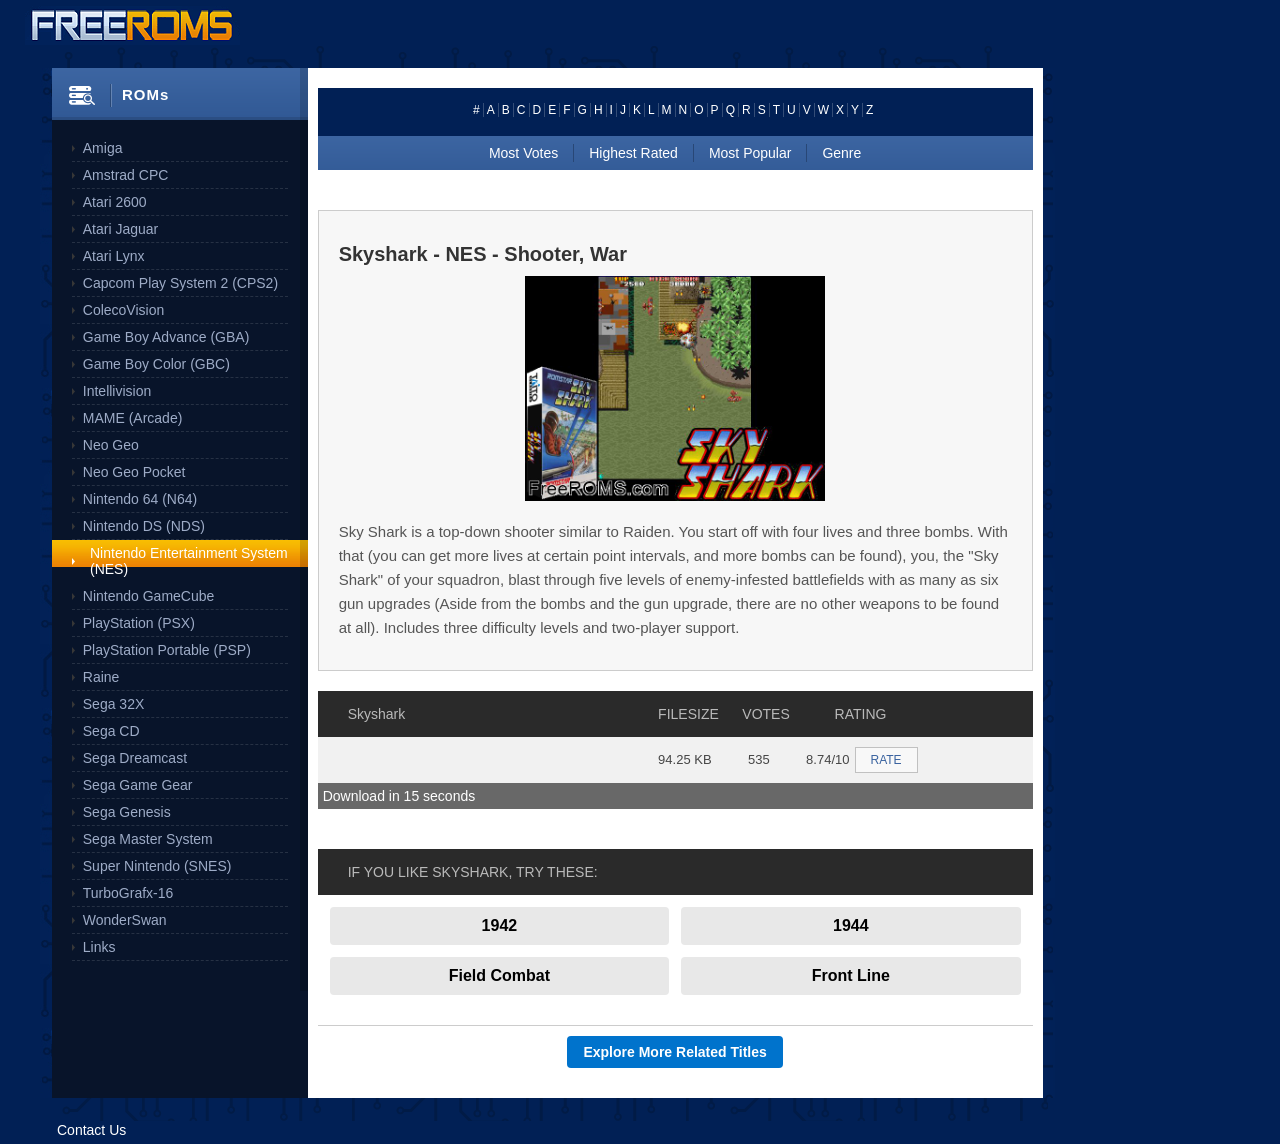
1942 (500, 925)
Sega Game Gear (138, 785)
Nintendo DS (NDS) (144, 526)
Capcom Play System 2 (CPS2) (180, 283)
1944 (851, 925)
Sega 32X (114, 704)
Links (99, 947)
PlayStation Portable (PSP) (167, 650)
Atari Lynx (114, 256)
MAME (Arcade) (133, 418)
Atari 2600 (115, 202)
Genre (841, 153)
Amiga (103, 148)
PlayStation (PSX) (139, 623)
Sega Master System (148, 839)
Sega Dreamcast (135, 758)
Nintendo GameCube (149, 596)
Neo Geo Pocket (134, 472)
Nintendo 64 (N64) (140, 499)
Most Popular (750, 153)
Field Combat (499, 975)
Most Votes (523, 153)
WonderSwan (125, 920)
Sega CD (111, 731)
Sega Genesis (127, 812)
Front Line (851, 975)
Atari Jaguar (120, 229)
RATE (886, 760)
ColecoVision (123, 310)
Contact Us (91, 1130)
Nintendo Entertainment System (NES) (189, 561)
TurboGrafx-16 (128, 893)
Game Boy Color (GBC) (156, 364)
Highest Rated (633, 153)
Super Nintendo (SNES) (157, 866)
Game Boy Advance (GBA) (166, 337)
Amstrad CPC (126, 175)
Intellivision (117, 391)
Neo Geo (111, 445)
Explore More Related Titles (674, 1052)
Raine (101, 677)
